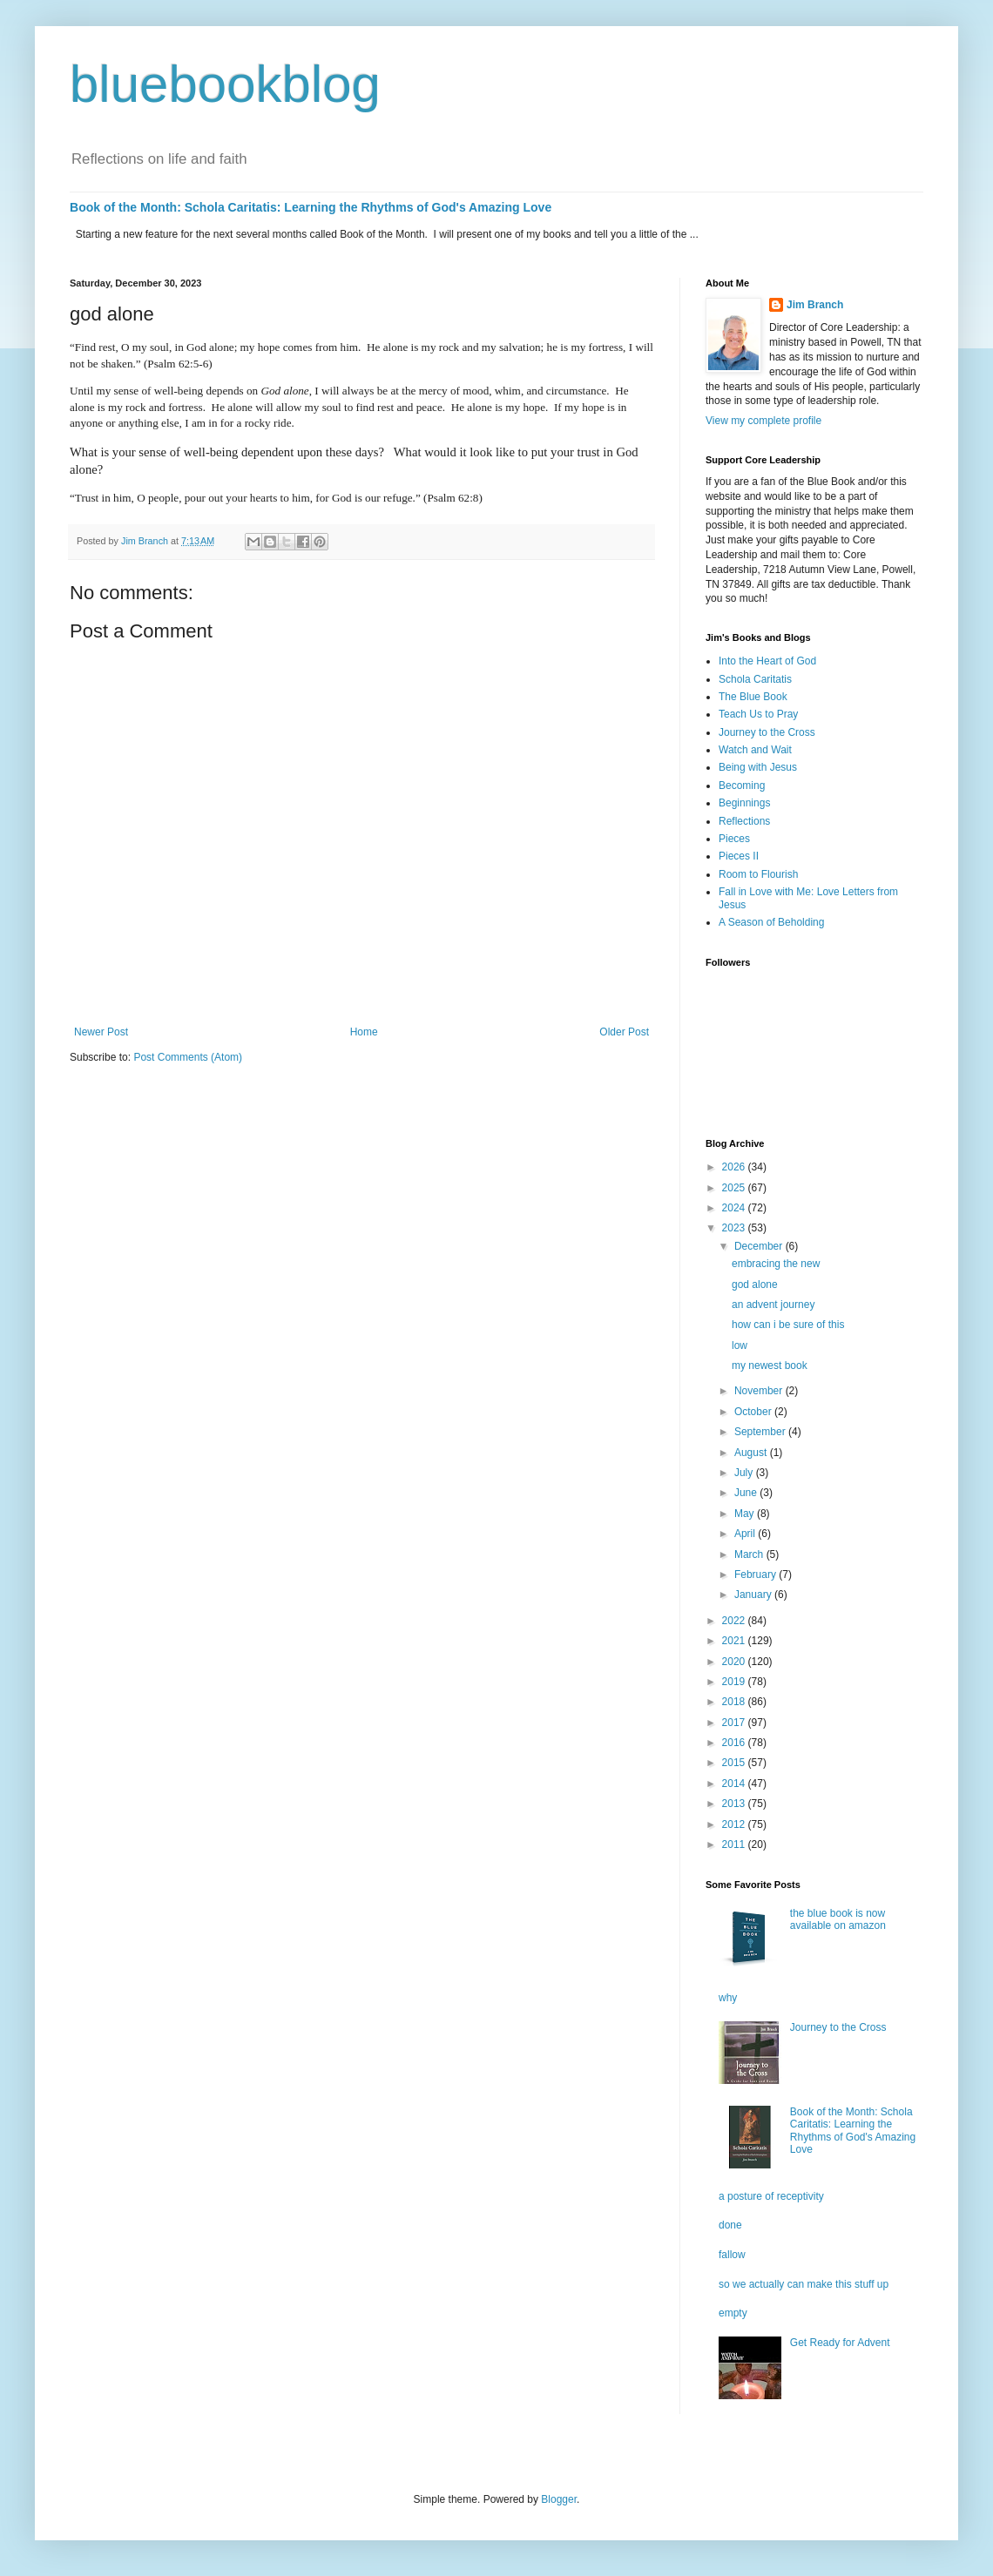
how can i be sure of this (788, 1324)
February (756, 1574)
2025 (735, 1188)
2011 (735, 1844)
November (760, 1391)
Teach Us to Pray (758, 714)
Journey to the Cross (767, 732)
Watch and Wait (755, 750)
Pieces (734, 839)
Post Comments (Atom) (187, 1057)
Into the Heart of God (767, 661)
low (739, 1345)
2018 (735, 1702)
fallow (732, 2255)
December (760, 1246)
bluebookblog (225, 84)
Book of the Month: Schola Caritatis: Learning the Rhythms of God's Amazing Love (310, 207)
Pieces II (739, 856)
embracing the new (776, 1264)
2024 (735, 1208)
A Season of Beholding (771, 922)
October (754, 1412)
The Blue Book (753, 697)
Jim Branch (815, 305)
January (754, 1594)
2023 (735, 1228)
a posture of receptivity (771, 2196)
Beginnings (744, 803)
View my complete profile (763, 421)
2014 (735, 1783)
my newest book (769, 1365)
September (761, 1432)
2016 (735, 1742)
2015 (735, 1763)
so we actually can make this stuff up (803, 2284)
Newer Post (101, 1032)
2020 (735, 1662)
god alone (755, 1284)
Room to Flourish (758, 874)
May (745, 1513)
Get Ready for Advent (840, 2343)
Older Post (624, 1032)
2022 (735, 1621)
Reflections (744, 821)
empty (733, 2313)
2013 (735, 1803)
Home (364, 1032)
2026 (735, 1167)
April (746, 1533)
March (750, 1554)
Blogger (559, 2499)
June (747, 1493)
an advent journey (773, 1304)
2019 (735, 1682)
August (752, 1452)
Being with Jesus (758, 767)
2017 (735, 1722)
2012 (735, 1824)
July (745, 1473)
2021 (735, 1641)
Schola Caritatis (755, 679)
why (728, 1998)
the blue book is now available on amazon (838, 1919)
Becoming (742, 785)
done (730, 2225)
